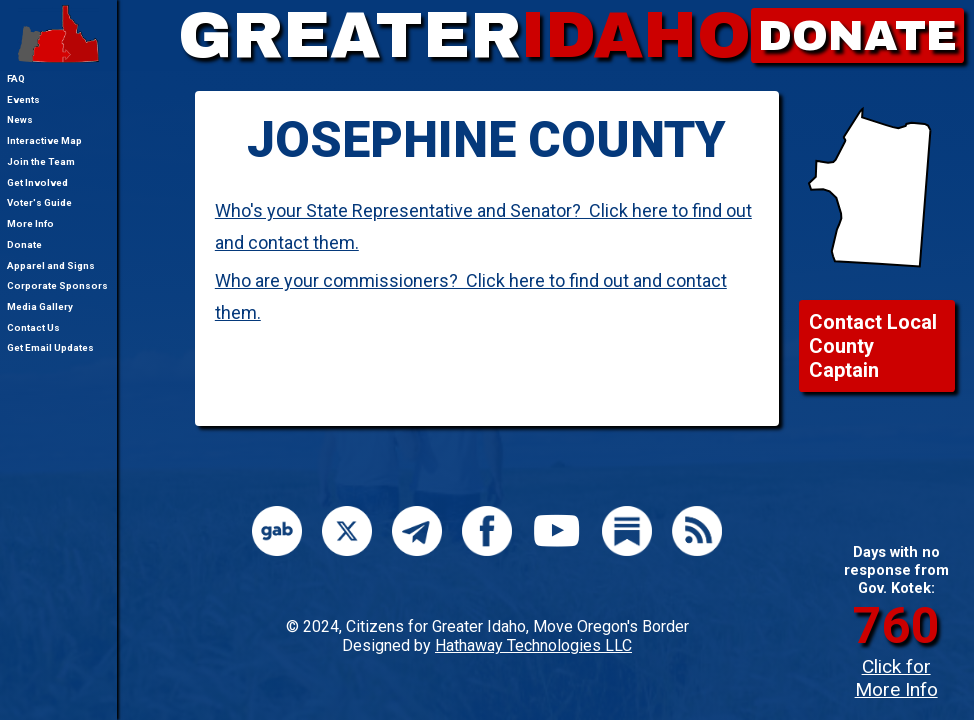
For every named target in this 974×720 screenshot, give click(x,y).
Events (23, 99)
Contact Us (33, 327)
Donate (24, 244)
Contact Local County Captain (873, 346)
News (20, 119)
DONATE (857, 35)
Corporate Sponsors (57, 285)
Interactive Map (44, 140)
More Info (30, 223)
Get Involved (37, 182)
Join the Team (41, 161)
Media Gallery (40, 306)
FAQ (16, 78)
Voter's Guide (39, 202)
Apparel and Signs (51, 265)
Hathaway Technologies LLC (533, 645)
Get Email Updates (50, 347)
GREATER (464, 35)
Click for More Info (896, 678)
